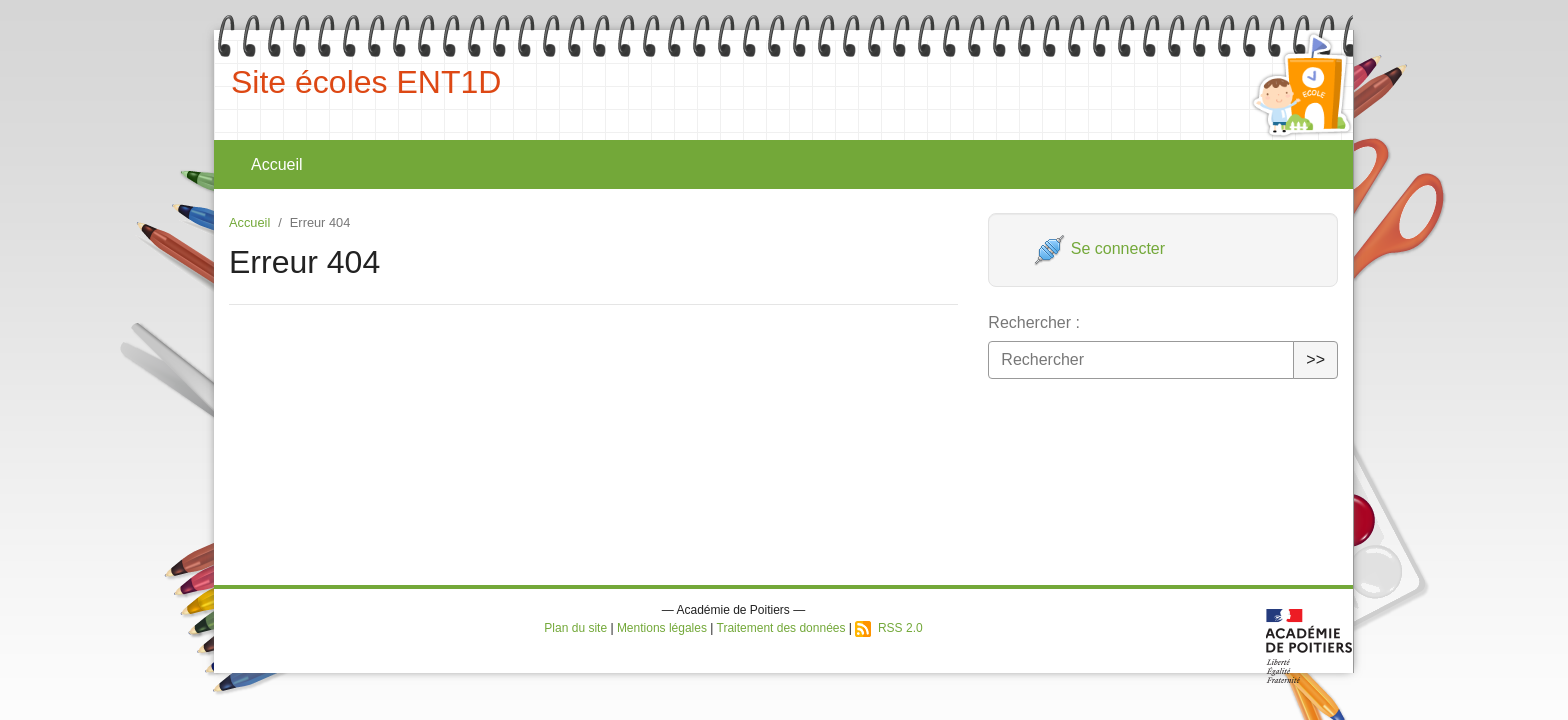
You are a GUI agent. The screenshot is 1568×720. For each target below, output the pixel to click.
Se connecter (1099, 248)
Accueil (277, 164)
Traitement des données (781, 628)
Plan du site (575, 628)
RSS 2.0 (888, 628)
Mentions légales (662, 628)
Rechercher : (1034, 322)
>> (1315, 359)
